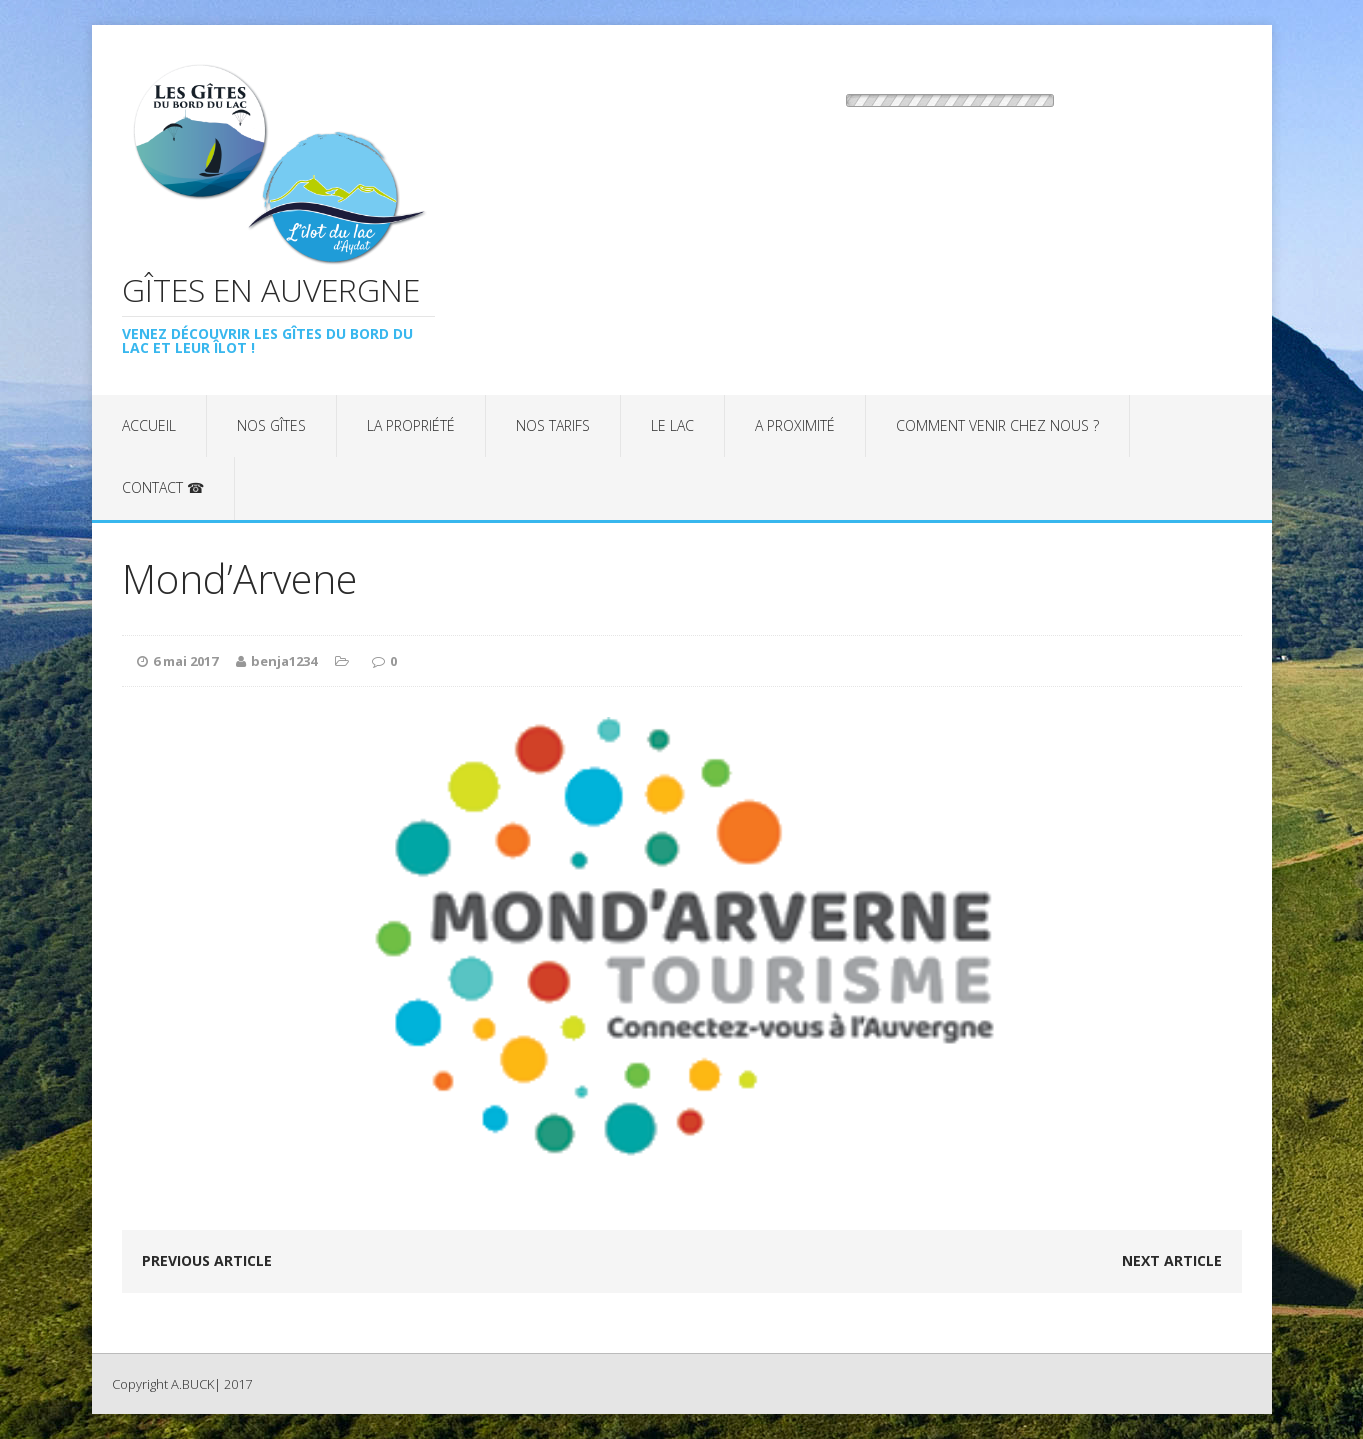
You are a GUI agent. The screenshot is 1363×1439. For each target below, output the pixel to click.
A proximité (795, 425)
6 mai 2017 (185, 661)
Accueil (149, 425)
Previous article (207, 1260)
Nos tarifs (553, 425)
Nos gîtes (271, 425)
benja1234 (284, 661)
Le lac (672, 425)
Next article (1172, 1260)
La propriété (411, 425)
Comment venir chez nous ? (997, 425)
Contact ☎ (163, 487)
